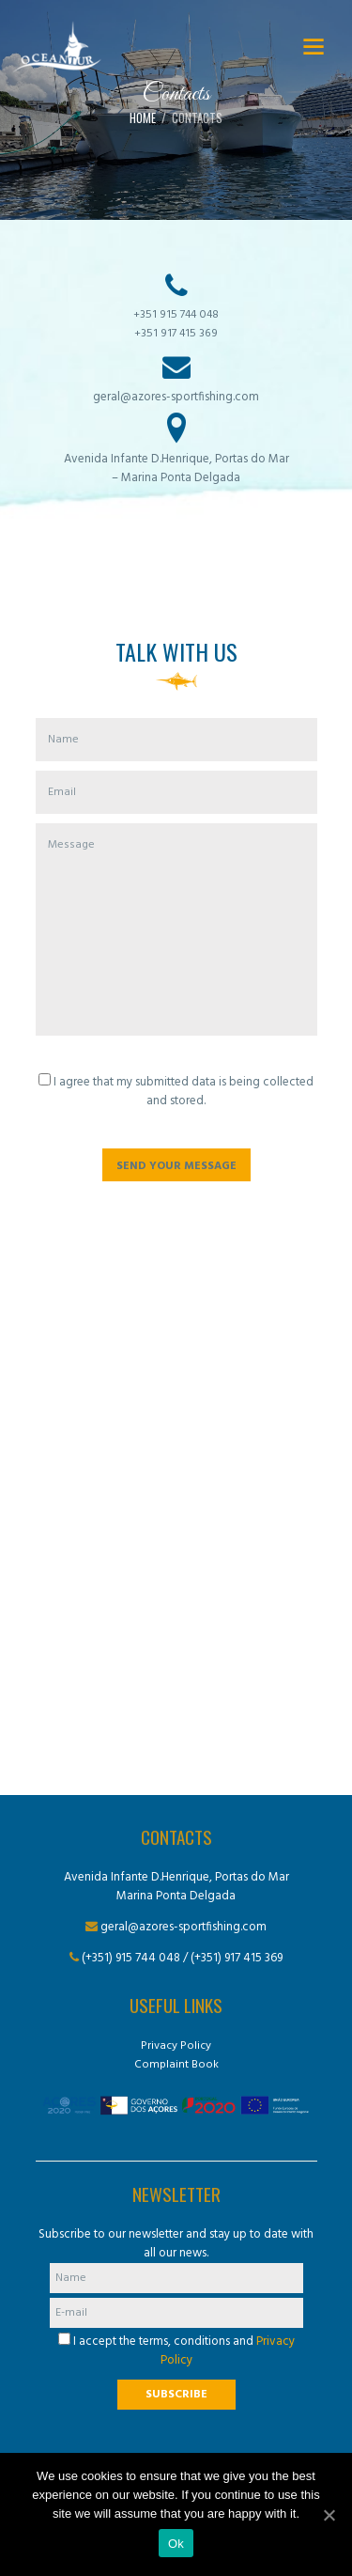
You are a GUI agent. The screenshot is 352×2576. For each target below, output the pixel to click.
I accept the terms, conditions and (176, 2351)
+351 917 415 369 (176, 333)
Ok (176, 2544)
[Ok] (328, 2515)
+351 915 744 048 (176, 314)
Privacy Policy (176, 2046)
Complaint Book (176, 2064)
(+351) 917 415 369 (237, 1958)
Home (143, 118)
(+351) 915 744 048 (131, 1958)
